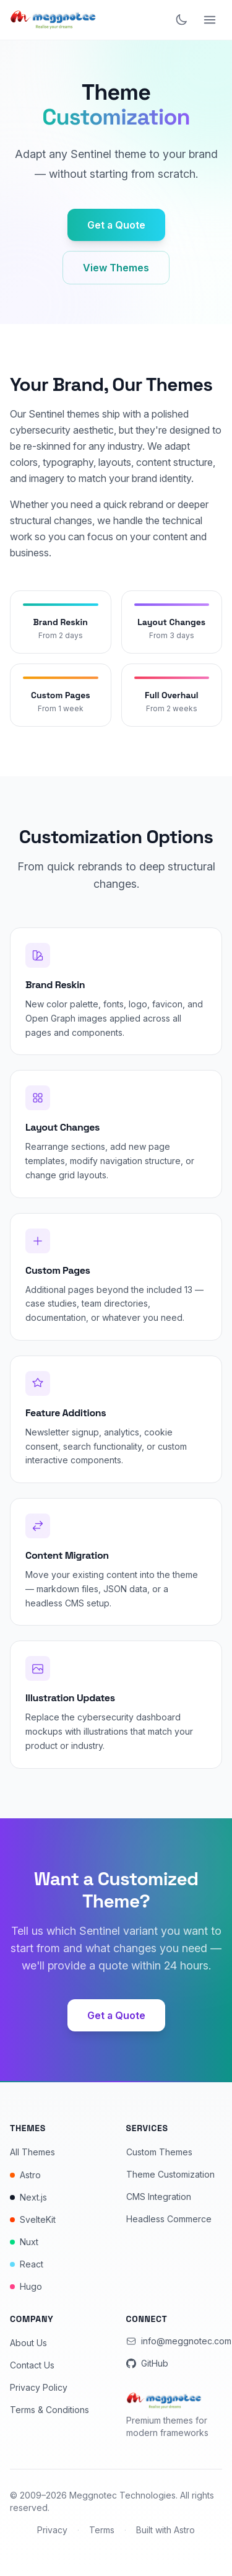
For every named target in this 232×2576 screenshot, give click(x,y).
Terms (101, 2530)
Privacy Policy (38, 2387)
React (26, 2264)
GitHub (147, 2363)
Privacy (52, 2530)
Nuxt (24, 2241)
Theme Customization (170, 2174)
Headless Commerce (169, 2219)
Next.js (28, 2197)
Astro (25, 2175)
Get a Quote (116, 225)
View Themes (116, 267)
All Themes (32, 2152)
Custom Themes (159, 2152)
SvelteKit (33, 2219)
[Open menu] (209, 19)
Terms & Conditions (49, 2409)
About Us (28, 2342)
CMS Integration (158, 2196)
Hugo (26, 2286)
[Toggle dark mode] (181, 20)
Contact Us (32, 2365)
